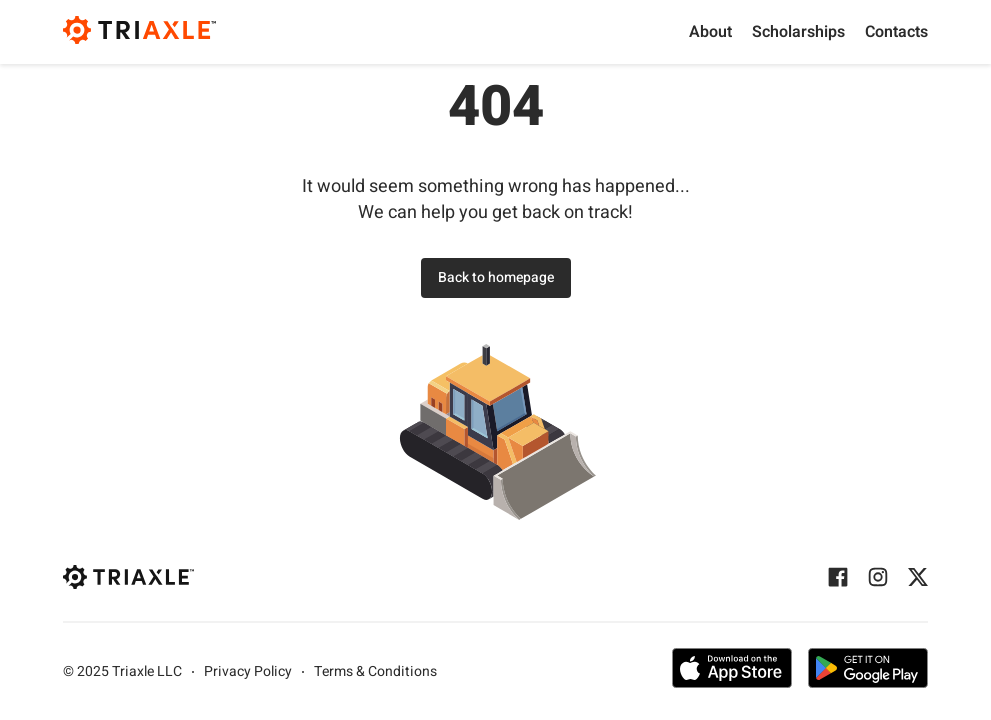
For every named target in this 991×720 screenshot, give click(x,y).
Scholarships (798, 32)
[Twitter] (918, 577)
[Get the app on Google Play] (868, 671)
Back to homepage (496, 277)
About (710, 32)
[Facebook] (838, 577)
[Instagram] (878, 577)
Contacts (896, 32)
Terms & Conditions (375, 672)
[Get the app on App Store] (732, 671)
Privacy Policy (248, 672)
